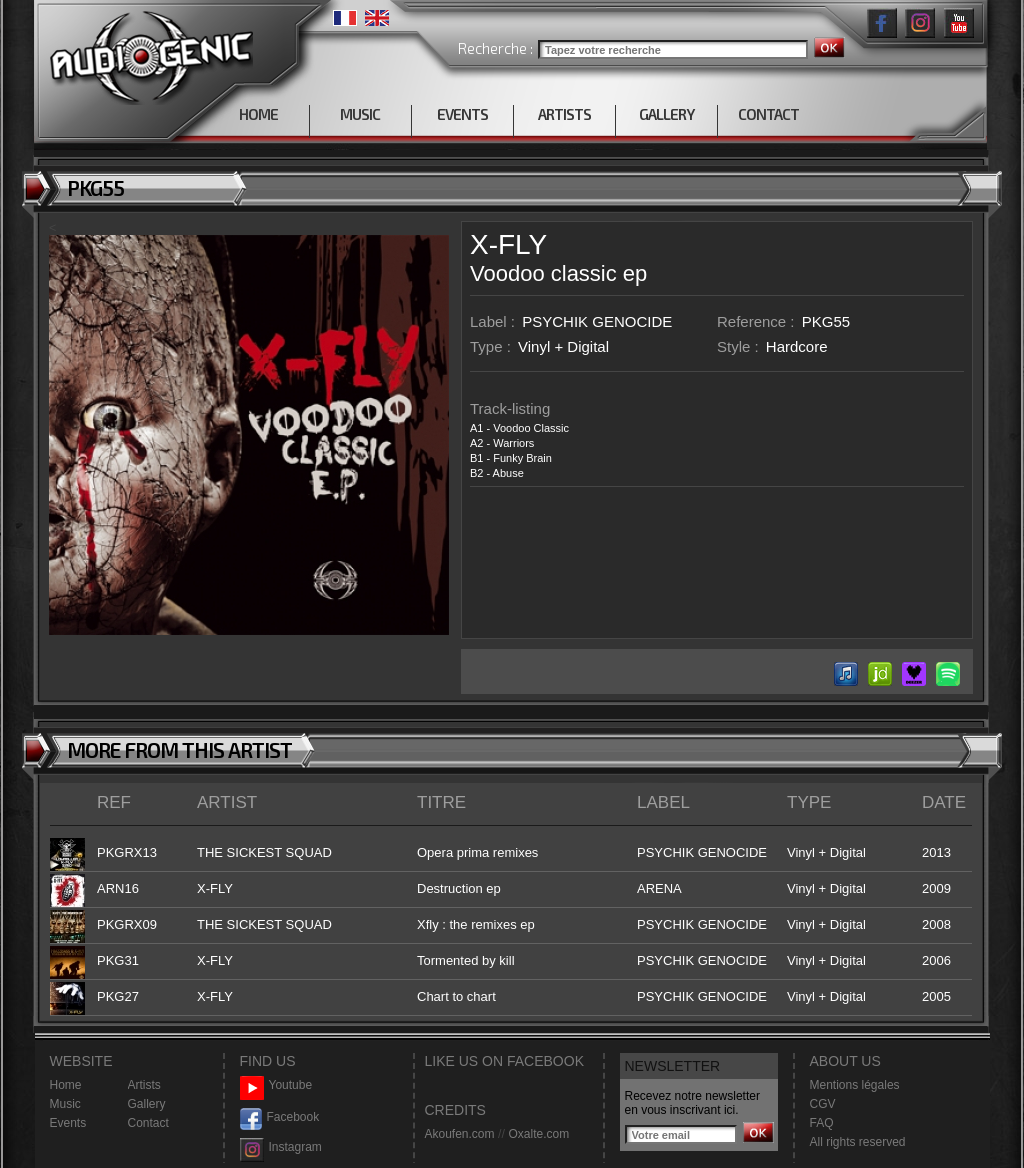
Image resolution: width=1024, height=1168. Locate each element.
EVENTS (462, 114)
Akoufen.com (460, 1134)
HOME (258, 114)
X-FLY (508, 244)
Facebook (280, 1117)
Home (66, 1085)
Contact (148, 1123)
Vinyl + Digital (563, 346)
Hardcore (797, 346)
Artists (144, 1085)
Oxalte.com (538, 1134)
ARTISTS (564, 114)
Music (65, 1104)
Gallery (147, 1104)
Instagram (281, 1147)
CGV (823, 1104)
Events (68, 1123)
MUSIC (360, 114)
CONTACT (768, 114)
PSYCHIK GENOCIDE (597, 321)
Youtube (276, 1085)
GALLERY (666, 114)
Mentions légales (855, 1085)
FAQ (822, 1123)
